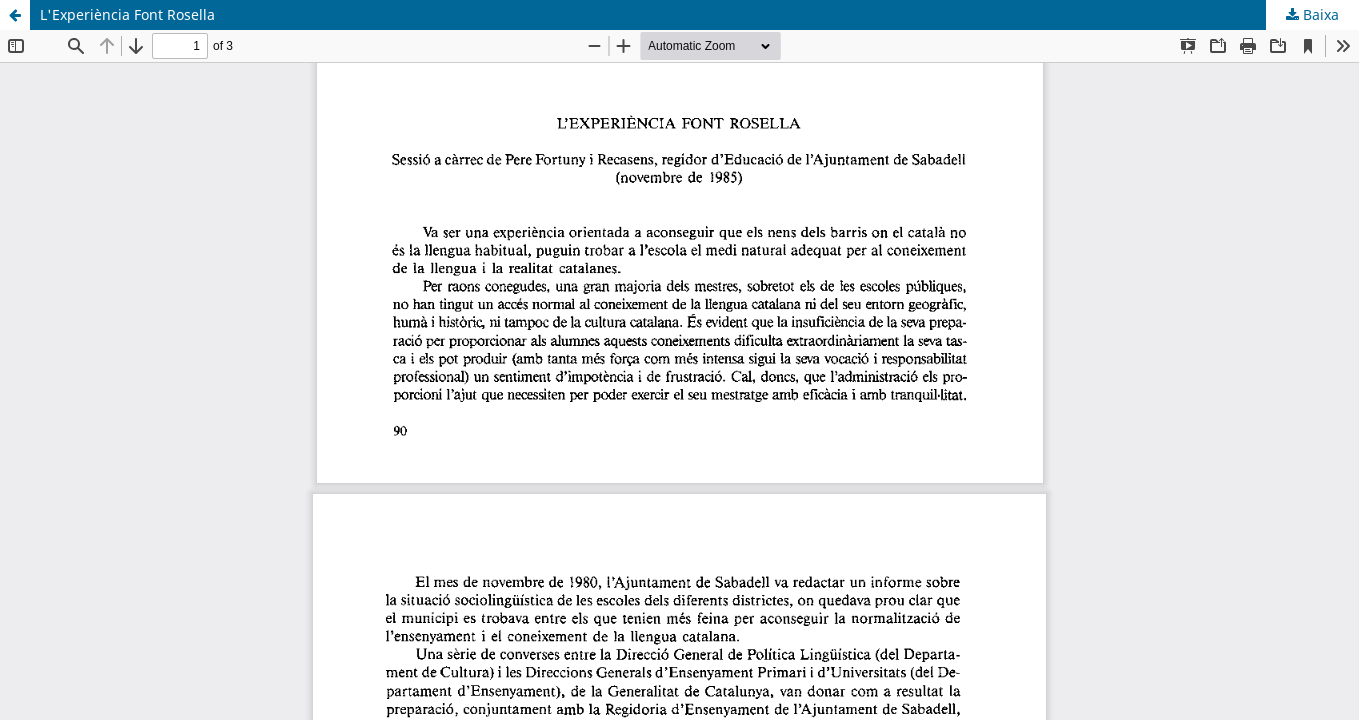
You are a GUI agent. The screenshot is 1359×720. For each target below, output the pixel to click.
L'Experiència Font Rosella (127, 14)
